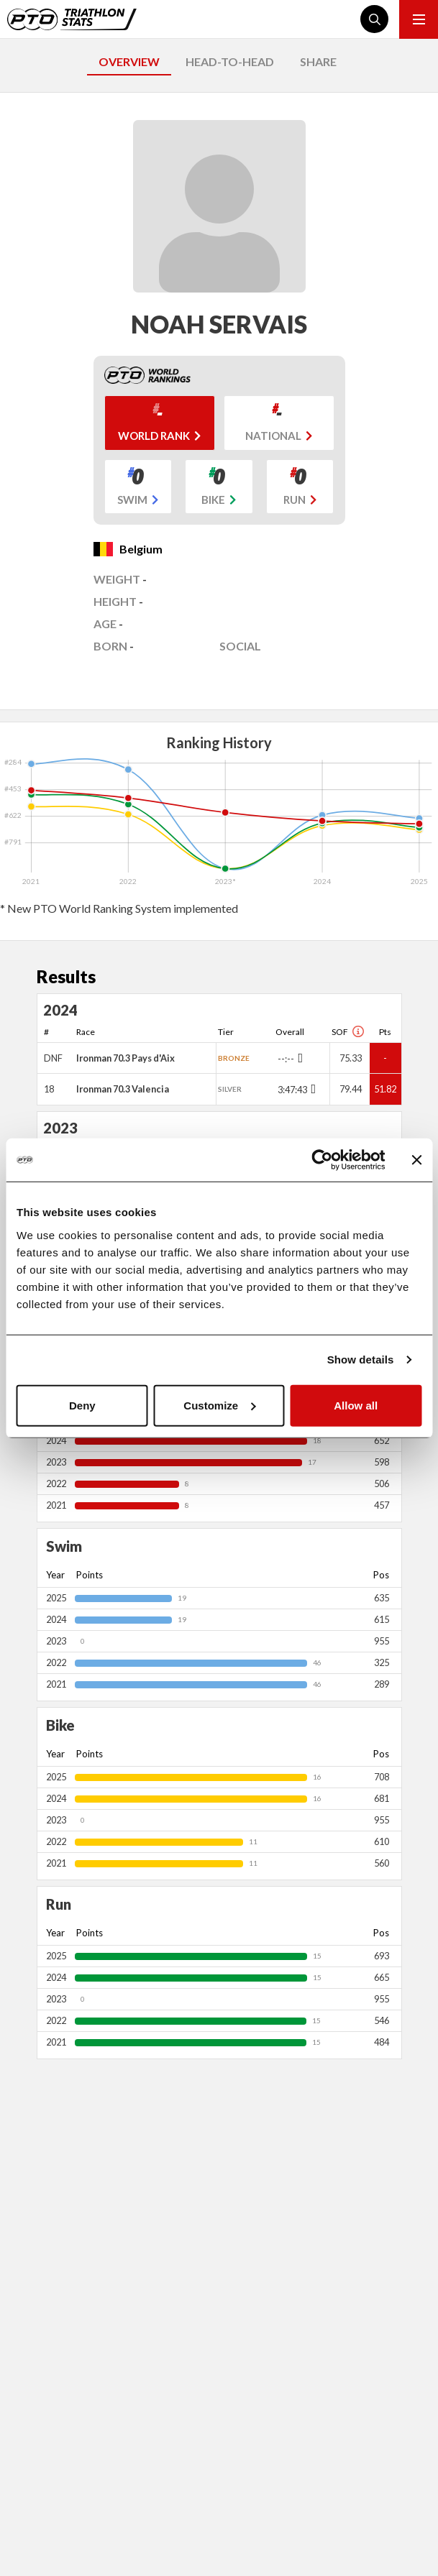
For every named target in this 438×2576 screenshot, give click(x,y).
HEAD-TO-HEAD (230, 61)
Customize (219, 1405)
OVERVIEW (129, 61)
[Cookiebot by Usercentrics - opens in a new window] (322, 1160)
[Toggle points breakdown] (299, 1058)
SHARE (318, 61)
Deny (82, 1405)
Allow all (356, 1405)
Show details (360, 1359)
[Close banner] (416, 1160)
